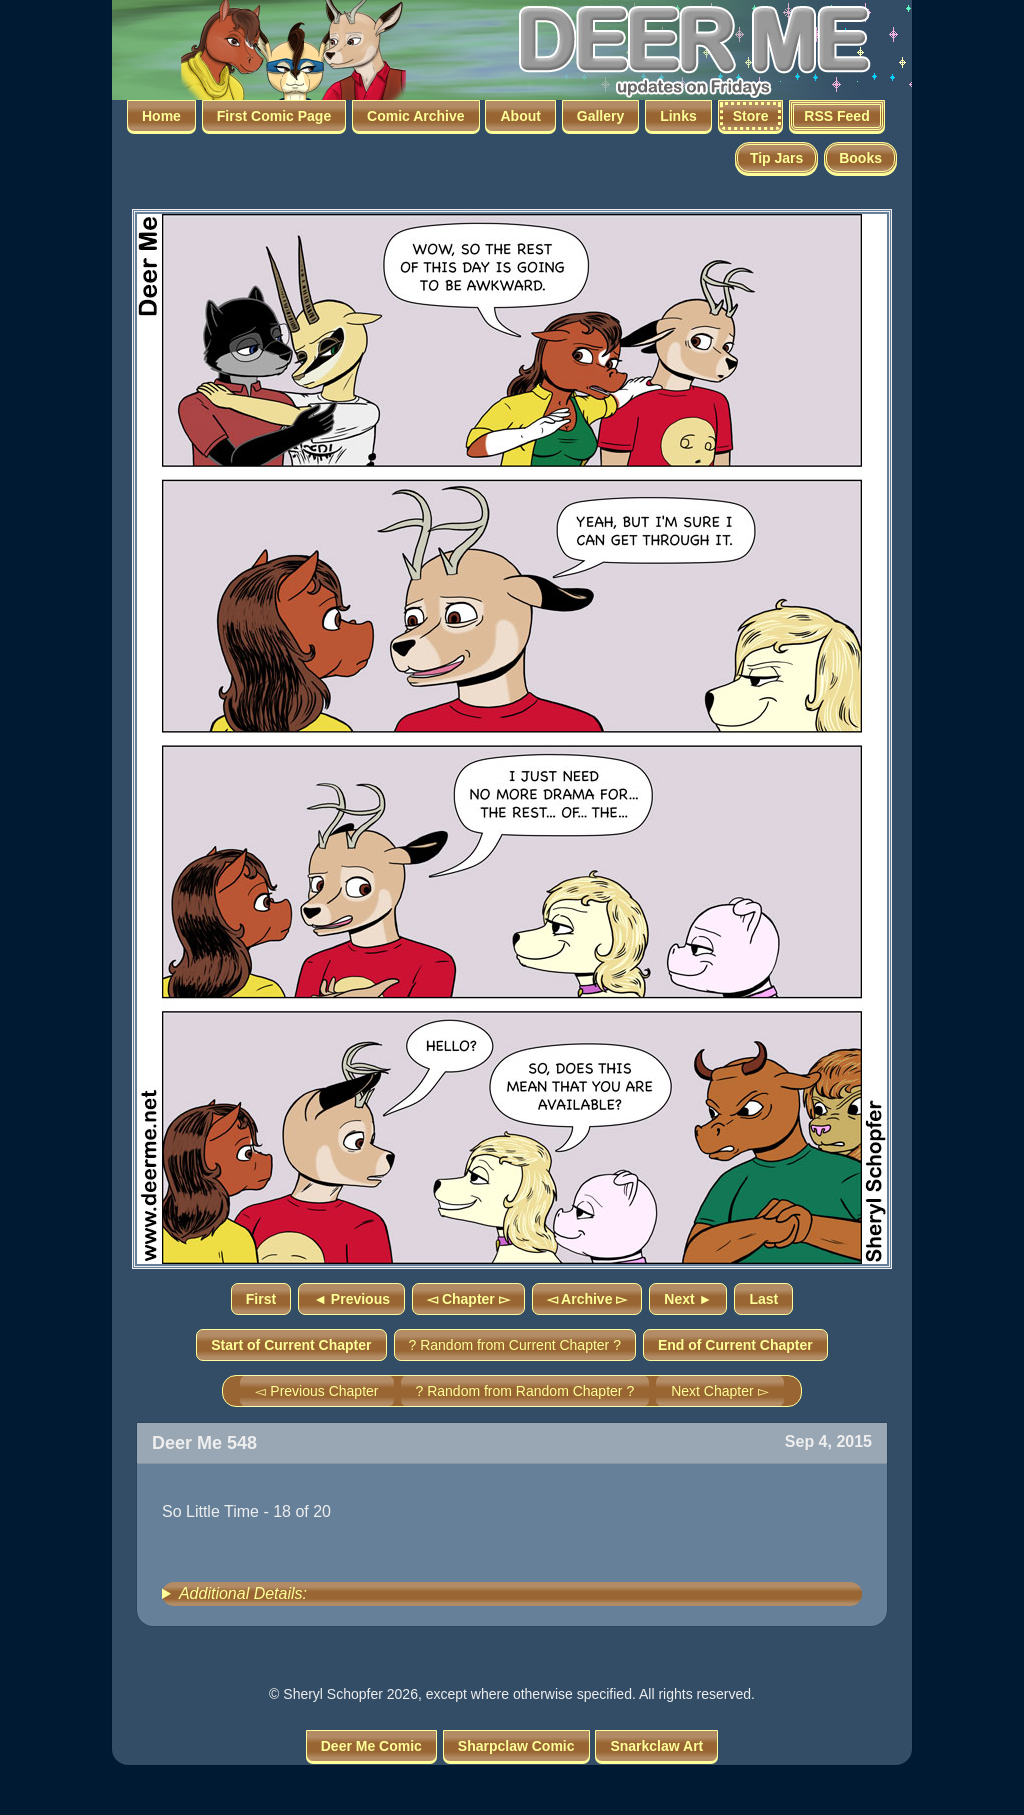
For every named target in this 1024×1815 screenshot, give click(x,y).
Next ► (688, 1299)
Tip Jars (776, 158)
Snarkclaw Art (656, 1746)
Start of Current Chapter (291, 1345)
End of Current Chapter (735, 1345)
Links (678, 116)
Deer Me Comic (371, 1746)
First (261, 1299)
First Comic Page (274, 116)
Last (763, 1299)
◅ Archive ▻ (587, 1299)
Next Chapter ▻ (719, 1391)
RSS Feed (836, 116)
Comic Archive (416, 116)
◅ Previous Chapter (316, 1391)
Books (860, 158)
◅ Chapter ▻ (468, 1299)
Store (751, 116)
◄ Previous (351, 1299)
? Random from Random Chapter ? (525, 1391)
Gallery (600, 116)
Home (161, 116)
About (520, 116)
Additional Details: (243, 1593)
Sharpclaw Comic (516, 1746)
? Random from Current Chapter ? (515, 1345)
